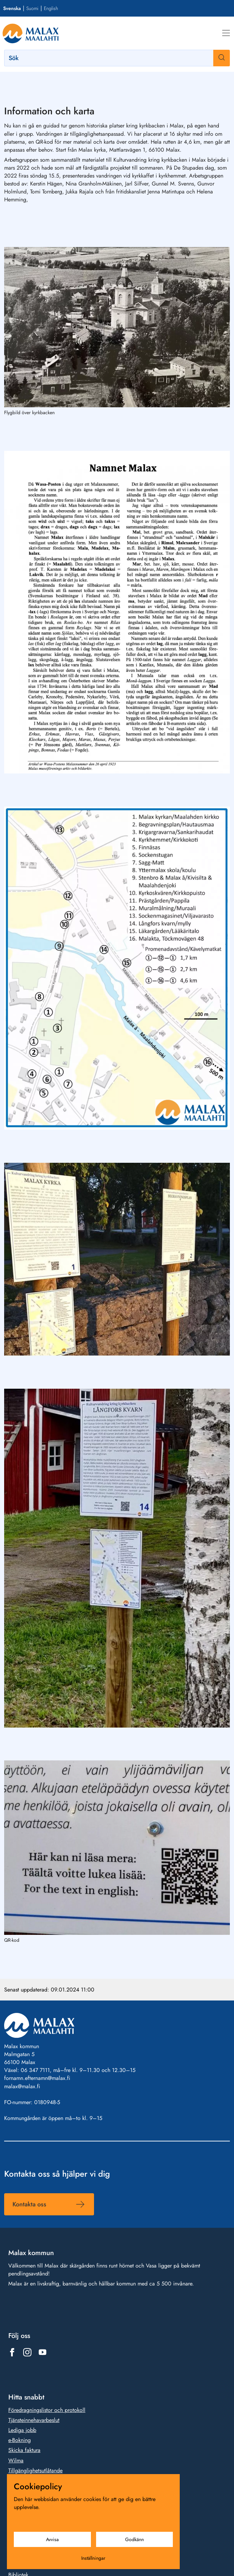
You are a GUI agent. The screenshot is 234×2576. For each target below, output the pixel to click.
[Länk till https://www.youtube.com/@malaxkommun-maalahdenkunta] (42, 2351)
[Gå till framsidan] (30, 33)
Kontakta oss (29, 2204)
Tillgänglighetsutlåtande (35, 2470)
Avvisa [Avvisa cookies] (52, 2539)
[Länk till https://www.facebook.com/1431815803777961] (12, 2351)
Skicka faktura (24, 2450)
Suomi (32, 8)
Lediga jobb (22, 2430)
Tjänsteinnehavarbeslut (33, 2420)
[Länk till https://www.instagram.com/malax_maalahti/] (27, 2351)
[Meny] (226, 33)
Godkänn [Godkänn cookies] (134, 2539)
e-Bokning (19, 2440)
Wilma (16, 2460)
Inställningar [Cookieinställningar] (93, 2558)
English (51, 8)
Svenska (12, 8)
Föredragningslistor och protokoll (46, 2410)
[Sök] (117, 58)
